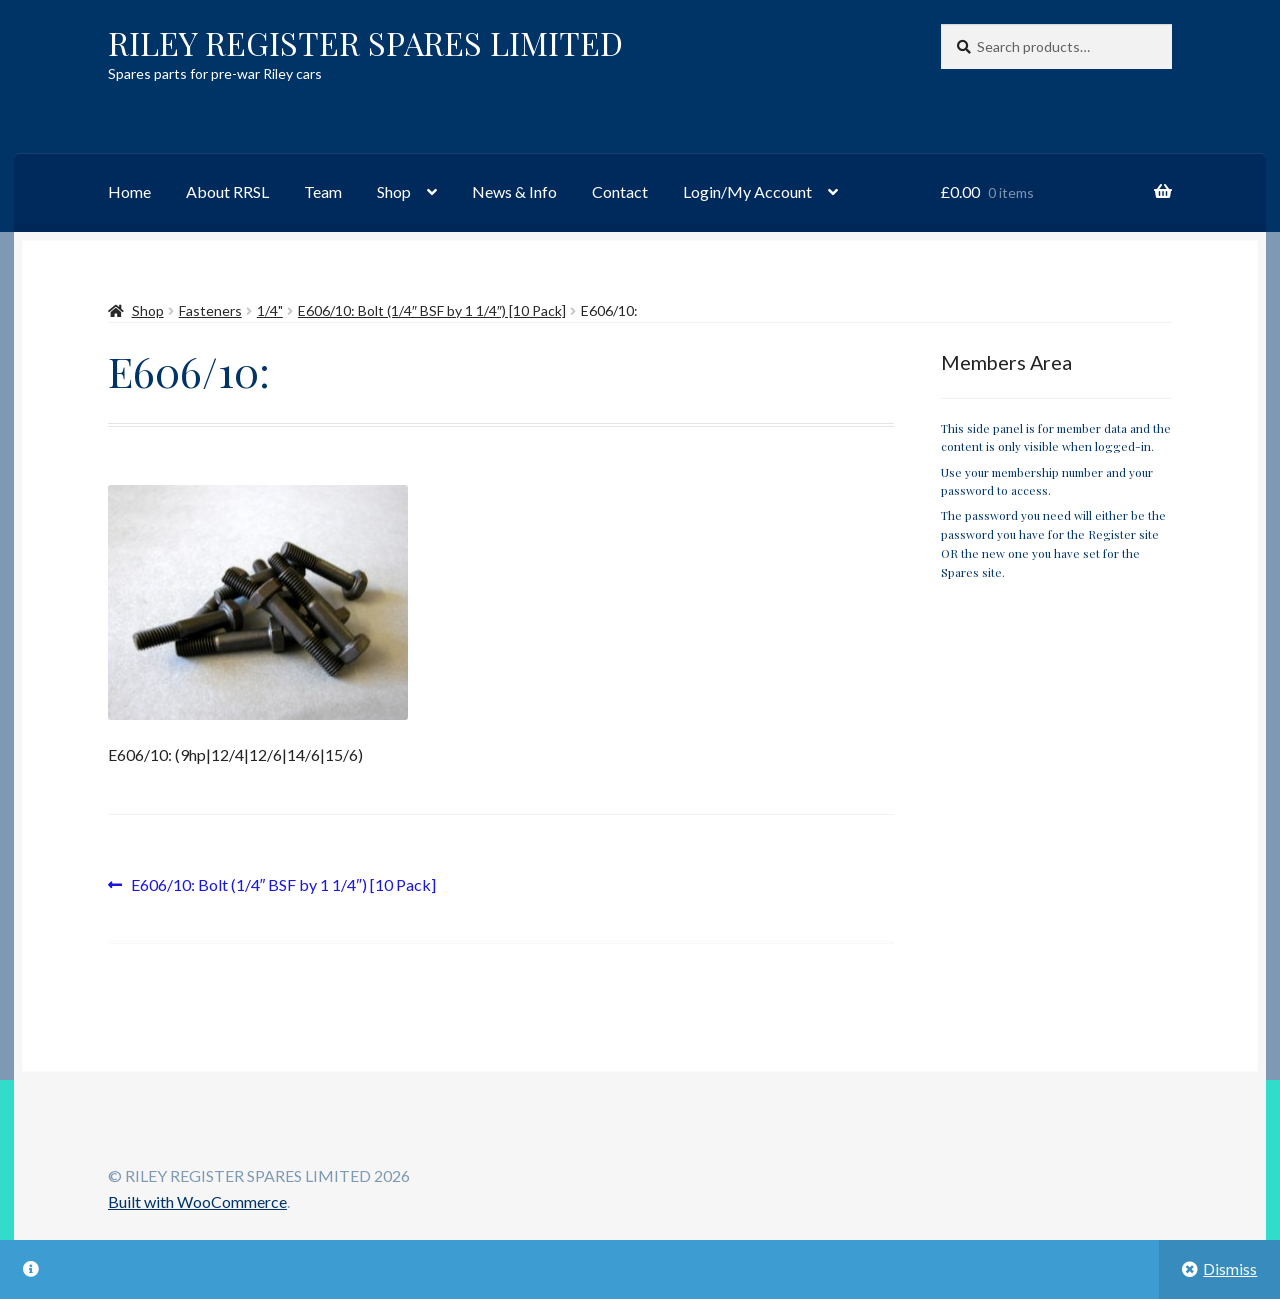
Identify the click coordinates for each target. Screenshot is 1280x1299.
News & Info (514, 191)
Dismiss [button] (1230, 1268)
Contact (620, 191)
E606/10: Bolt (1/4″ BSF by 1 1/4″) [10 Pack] (432, 310)
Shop (394, 191)
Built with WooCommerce (197, 1201)
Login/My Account (747, 191)
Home (129, 191)
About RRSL (227, 191)
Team (323, 191)
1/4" (270, 310)
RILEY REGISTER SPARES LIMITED (365, 42)
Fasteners (210, 310)
